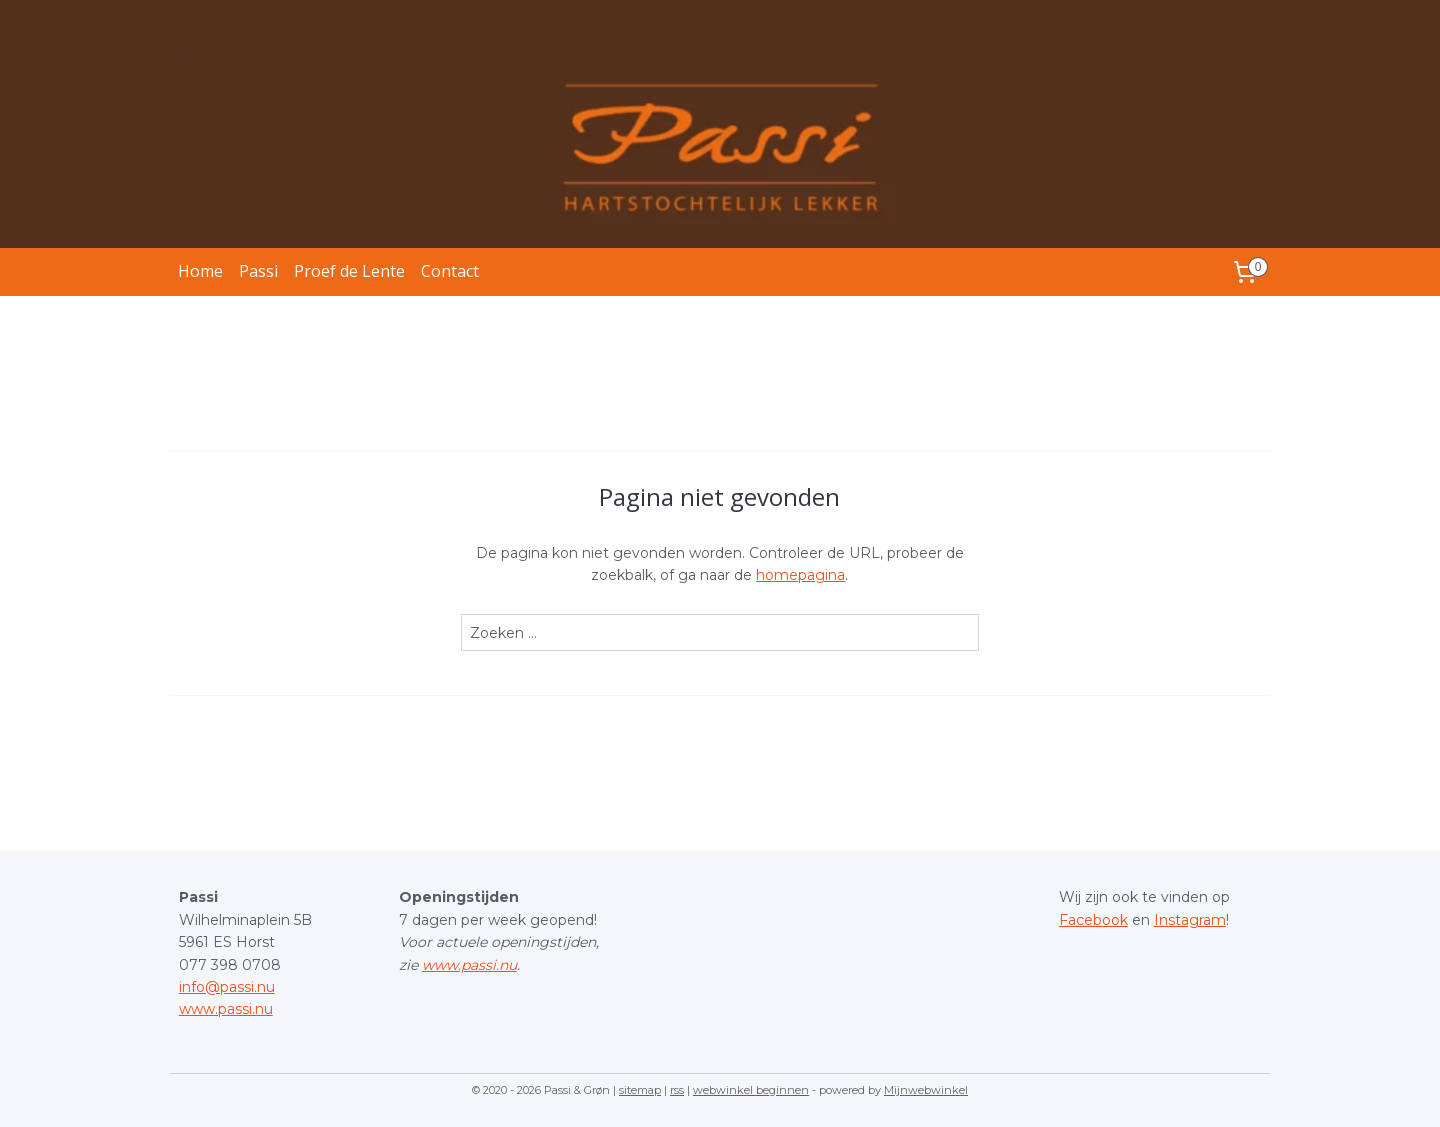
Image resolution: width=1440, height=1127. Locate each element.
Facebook (1093, 920)
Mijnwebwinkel (926, 1090)
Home (200, 271)
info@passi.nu (227, 987)
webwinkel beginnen (751, 1090)
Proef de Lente (349, 271)
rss (677, 1090)
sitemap (640, 1090)
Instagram (1190, 920)
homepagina (800, 575)
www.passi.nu (226, 1009)
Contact (450, 271)
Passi (258, 271)
